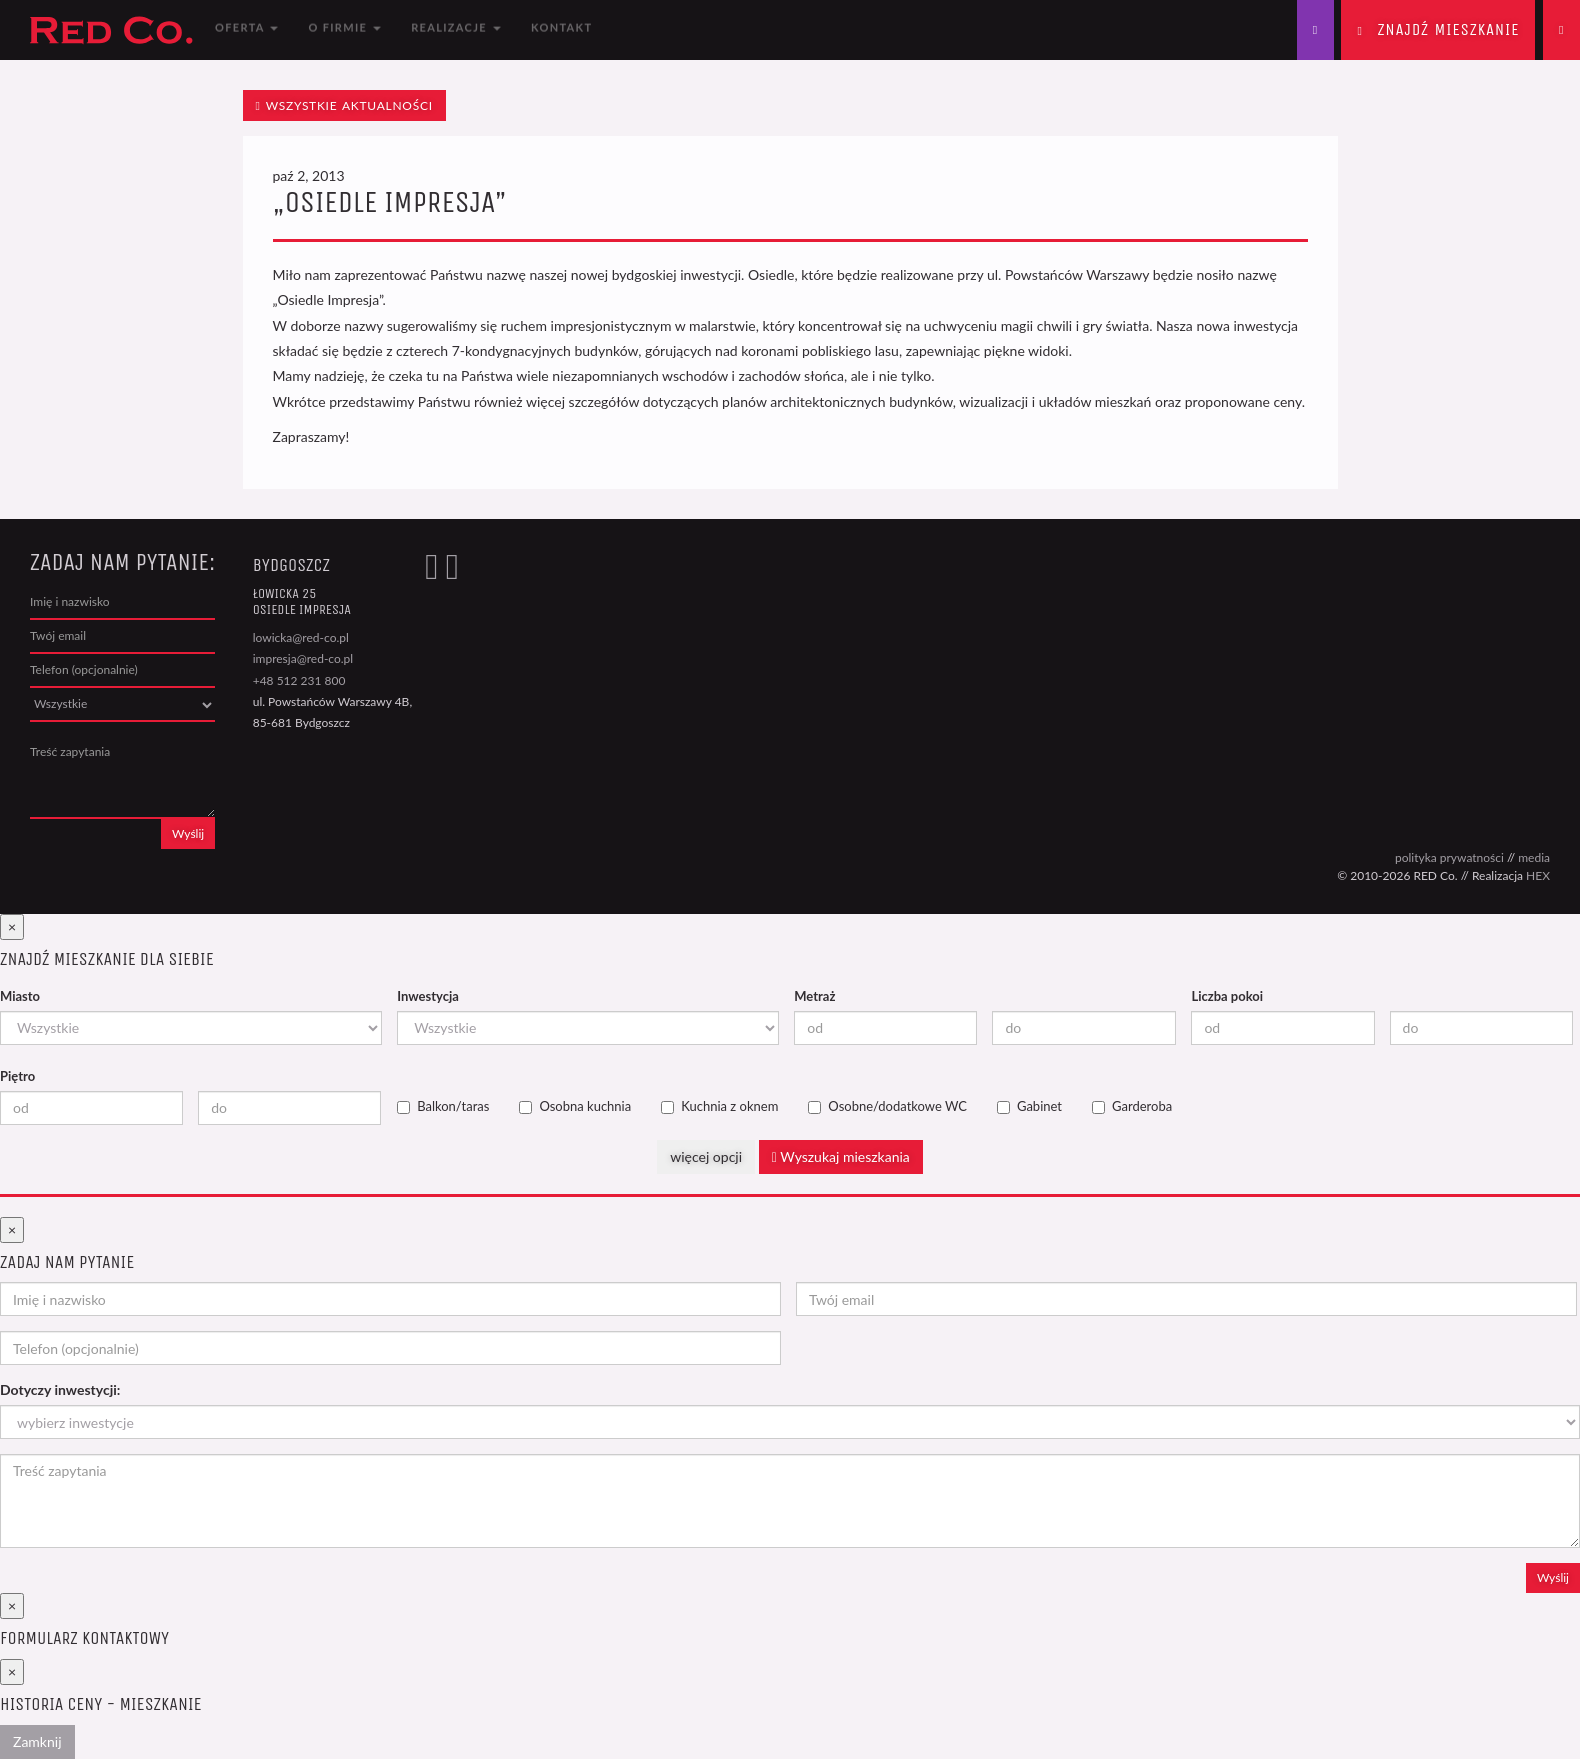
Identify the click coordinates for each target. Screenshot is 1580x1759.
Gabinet (1029, 1106)
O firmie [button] (344, 29)
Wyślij (188, 833)
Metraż (814, 996)
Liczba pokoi (1227, 996)
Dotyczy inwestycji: (60, 1389)
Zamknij (37, 1741)
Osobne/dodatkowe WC (887, 1106)
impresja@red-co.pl (303, 658)
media (1534, 857)
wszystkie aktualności (344, 105)
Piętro (17, 1076)
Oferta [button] (246, 29)
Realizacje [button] (456, 29)
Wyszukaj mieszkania (841, 1156)
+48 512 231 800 (299, 680)
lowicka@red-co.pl (301, 637)
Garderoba (1132, 1106)
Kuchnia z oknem (719, 1106)
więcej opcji (706, 1156)
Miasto (20, 996)
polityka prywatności (1449, 857)
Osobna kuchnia (575, 1106)
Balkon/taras (443, 1106)
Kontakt (561, 29)
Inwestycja (428, 996)
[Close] (12, 927)
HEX (1538, 875)
